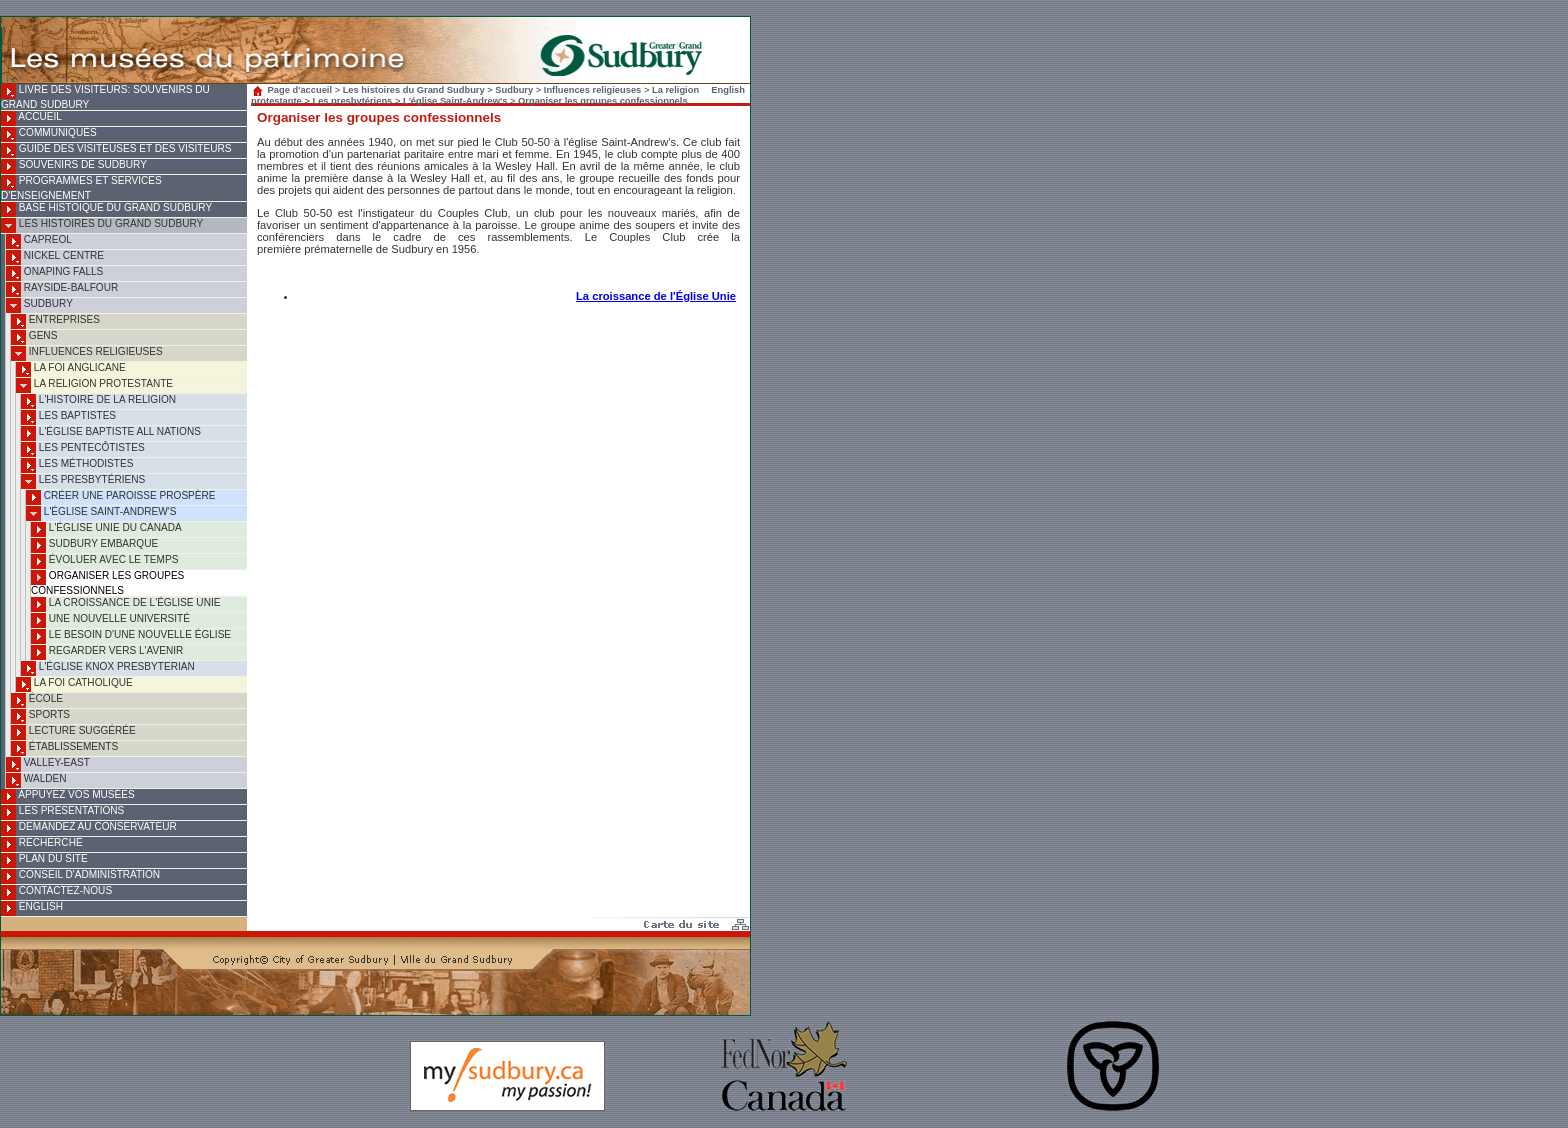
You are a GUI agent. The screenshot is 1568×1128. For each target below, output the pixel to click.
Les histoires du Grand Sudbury (102, 225)
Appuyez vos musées (68, 796)
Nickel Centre (55, 257)
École (37, 700)
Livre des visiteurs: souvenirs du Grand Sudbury (105, 97)
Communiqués (49, 134)
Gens (34, 337)
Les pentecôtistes (83, 449)
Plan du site (44, 860)
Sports (40, 716)
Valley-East (48, 764)
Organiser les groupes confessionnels (107, 583)
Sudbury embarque (94, 545)
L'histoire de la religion (98, 401)
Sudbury (39, 305)
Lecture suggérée (73, 732)
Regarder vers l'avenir (107, 652)
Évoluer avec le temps (104, 561)
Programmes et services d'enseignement (81, 188)
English (32, 908)
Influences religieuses (87, 353)
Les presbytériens (83, 481)
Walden (36, 780)
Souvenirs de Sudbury (74, 166)
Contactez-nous (56, 892)
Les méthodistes (77, 465)
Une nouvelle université (110, 620)
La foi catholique (74, 684)
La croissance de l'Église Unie (125, 604)
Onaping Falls (54, 273)
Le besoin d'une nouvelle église (131, 636)
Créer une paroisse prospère (121, 497)
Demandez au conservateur (89, 828)
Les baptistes (68, 417)
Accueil (31, 118)
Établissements (64, 748)
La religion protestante (94, 385)
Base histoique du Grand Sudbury (106, 209)
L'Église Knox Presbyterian (108, 668)
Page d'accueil (294, 90)
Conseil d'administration (80, 876)
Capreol (39, 241)
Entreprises (55, 321)
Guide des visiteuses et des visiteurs (116, 150)
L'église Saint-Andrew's (101, 513)
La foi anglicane (71, 369)
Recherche (42, 844)
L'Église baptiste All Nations (111, 433)
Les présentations (62, 812)
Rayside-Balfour (62, 289)
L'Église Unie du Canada (106, 529)
